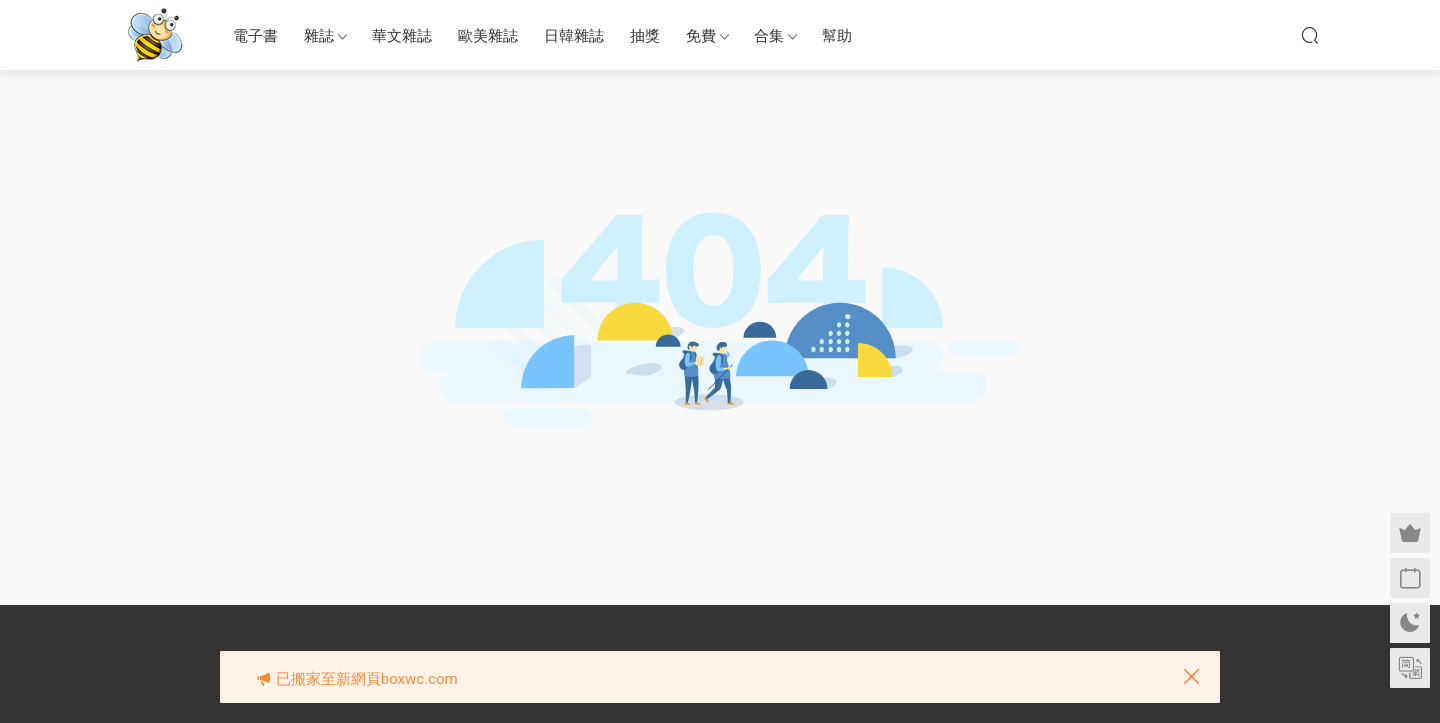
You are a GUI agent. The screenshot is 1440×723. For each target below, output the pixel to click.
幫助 (837, 36)
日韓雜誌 (574, 36)
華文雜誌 (402, 36)
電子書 (255, 36)
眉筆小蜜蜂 (155, 35)
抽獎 (645, 36)
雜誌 (319, 36)
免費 (701, 36)
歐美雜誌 (488, 36)
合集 (769, 36)
